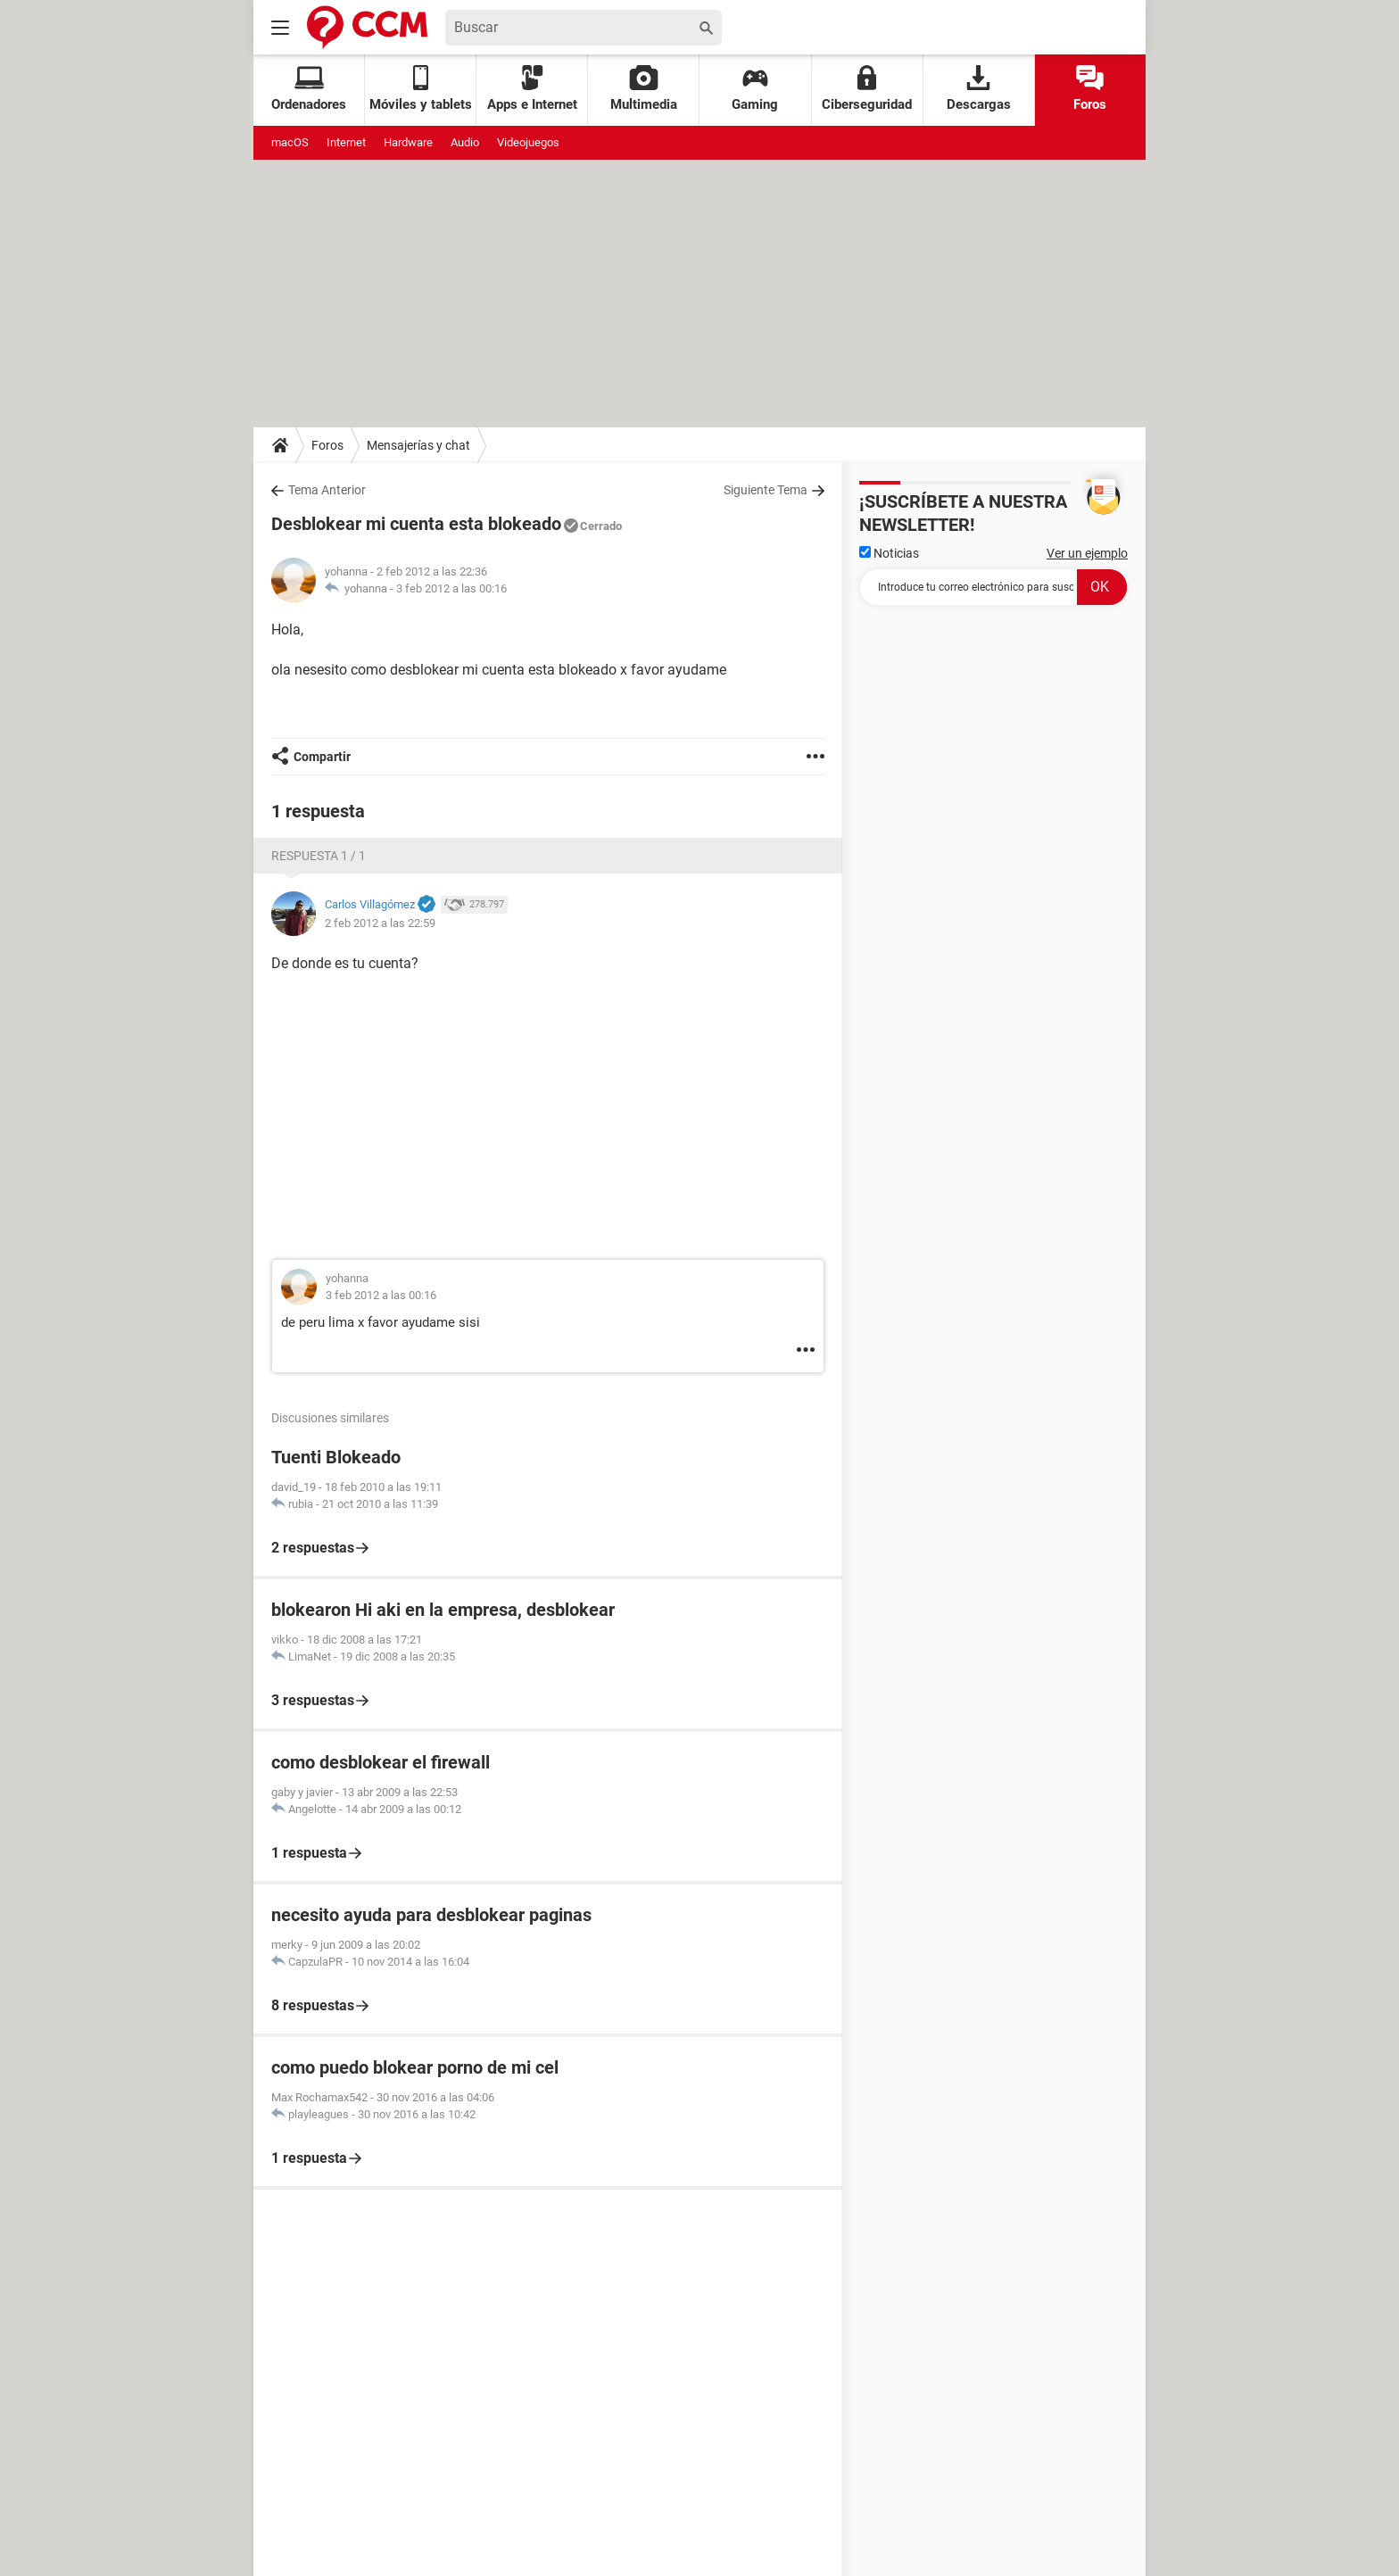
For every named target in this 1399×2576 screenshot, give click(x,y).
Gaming (755, 88)
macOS (290, 142)
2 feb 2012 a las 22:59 (380, 923)
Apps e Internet (532, 88)
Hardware (408, 142)
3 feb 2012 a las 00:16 (451, 588)
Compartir (322, 757)
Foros (1089, 88)
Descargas (979, 88)
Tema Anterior (327, 490)
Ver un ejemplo (1087, 553)
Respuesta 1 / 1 (318, 856)
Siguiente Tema (765, 490)
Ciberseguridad (867, 88)
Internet (346, 142)
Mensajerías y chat (418, 445)
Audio (465, 142)
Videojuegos (528, 142)
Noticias (889, 553)
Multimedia (643, 88)
